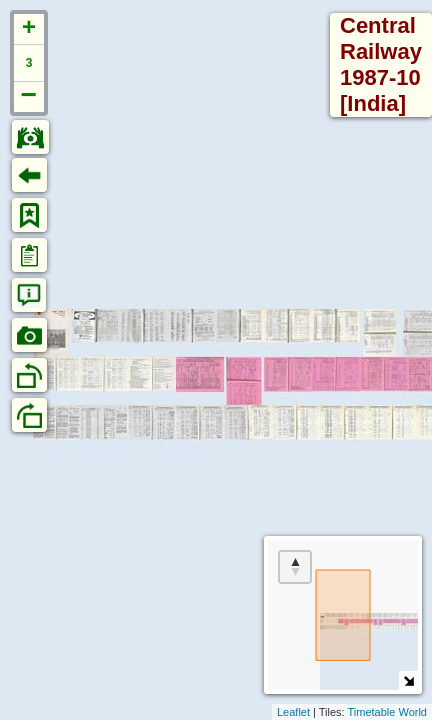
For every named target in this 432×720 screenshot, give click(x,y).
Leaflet (293, 712)
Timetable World (387, 712)
